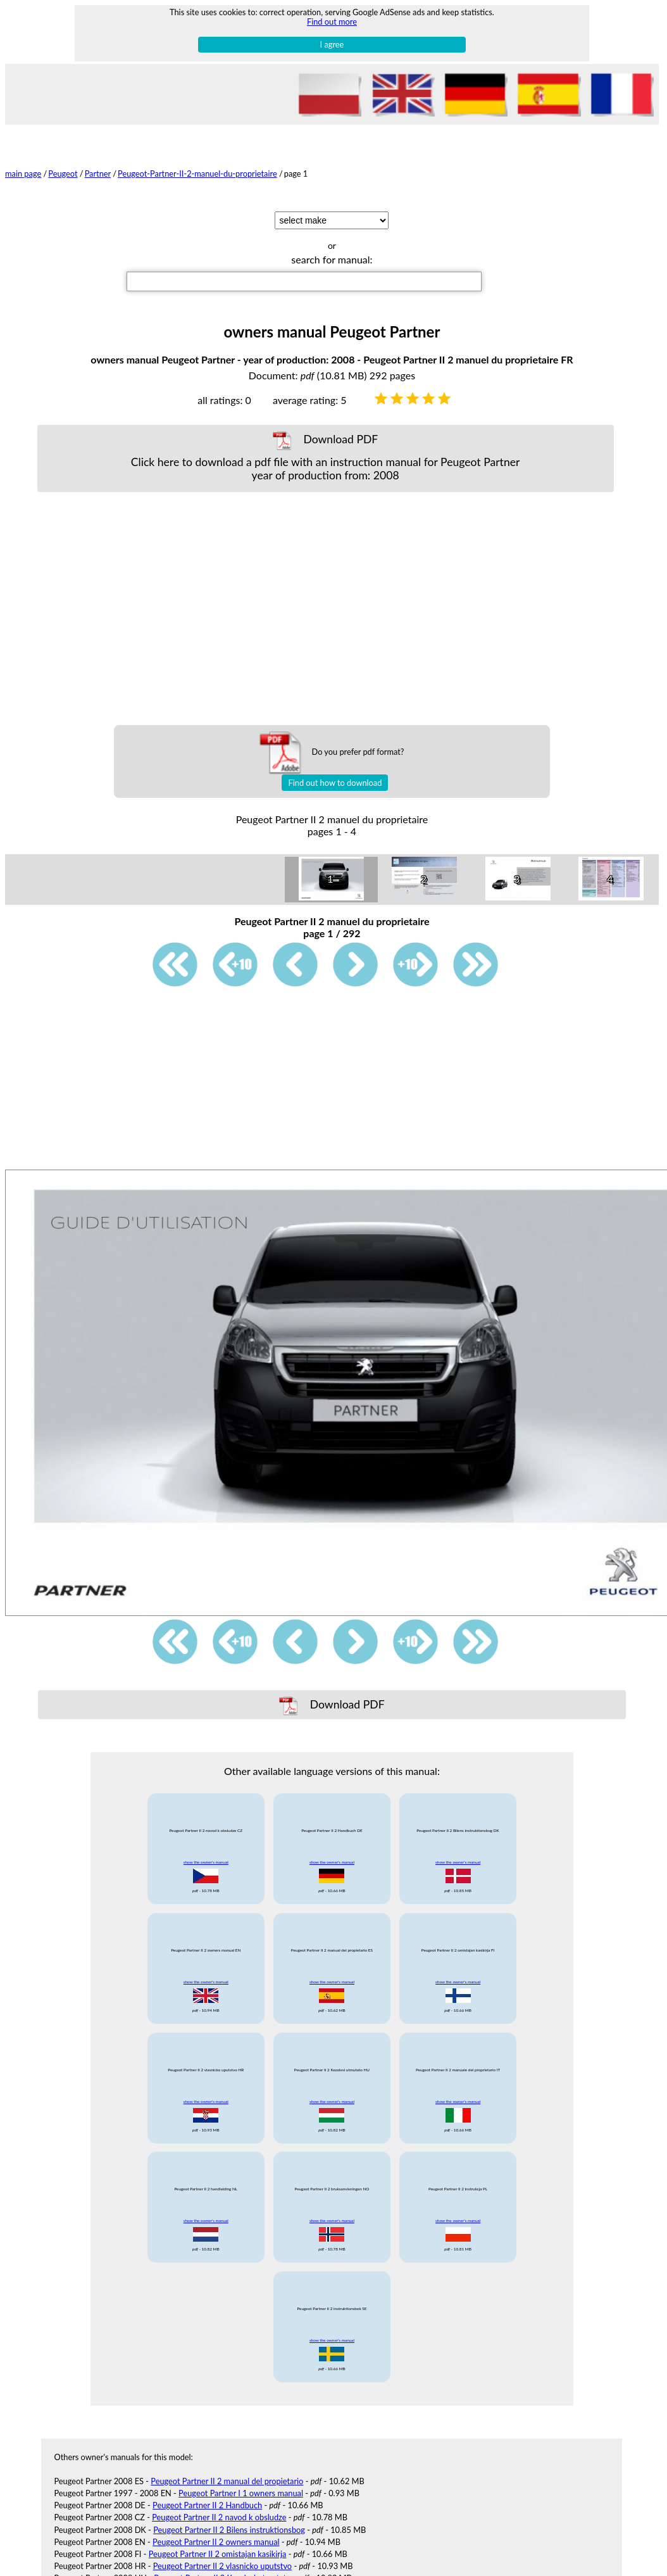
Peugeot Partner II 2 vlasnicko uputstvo (222, 2566)
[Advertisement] (325, 608)
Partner (98, 173)
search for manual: (331, 259)
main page (23, 173)
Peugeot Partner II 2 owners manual (216, 2542)
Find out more (332, 21)
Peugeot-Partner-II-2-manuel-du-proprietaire (197, 173)
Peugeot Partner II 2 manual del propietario (227, 2481)
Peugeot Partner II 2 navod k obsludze (219, 2517)
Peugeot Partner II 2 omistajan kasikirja (218, 2554)
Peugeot (62, 173)
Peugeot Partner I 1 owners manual (240, 2493)
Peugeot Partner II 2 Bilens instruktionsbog (229, 2530)
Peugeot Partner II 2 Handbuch (207, 2505)
